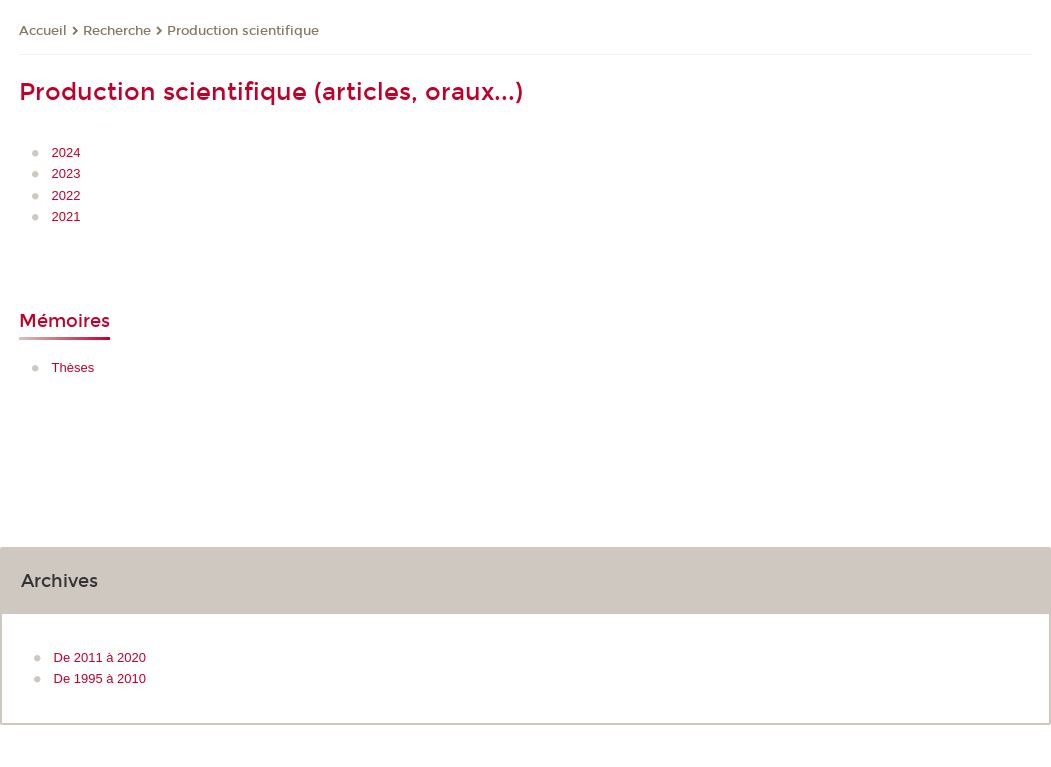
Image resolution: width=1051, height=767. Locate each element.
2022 (66, 195)
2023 (66, 173)
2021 (66, 216)
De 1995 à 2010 (100, 678)
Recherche (117, 31)
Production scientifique (243, 31)
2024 (66, 152)
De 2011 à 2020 (100, 657)
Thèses (73, 367)
